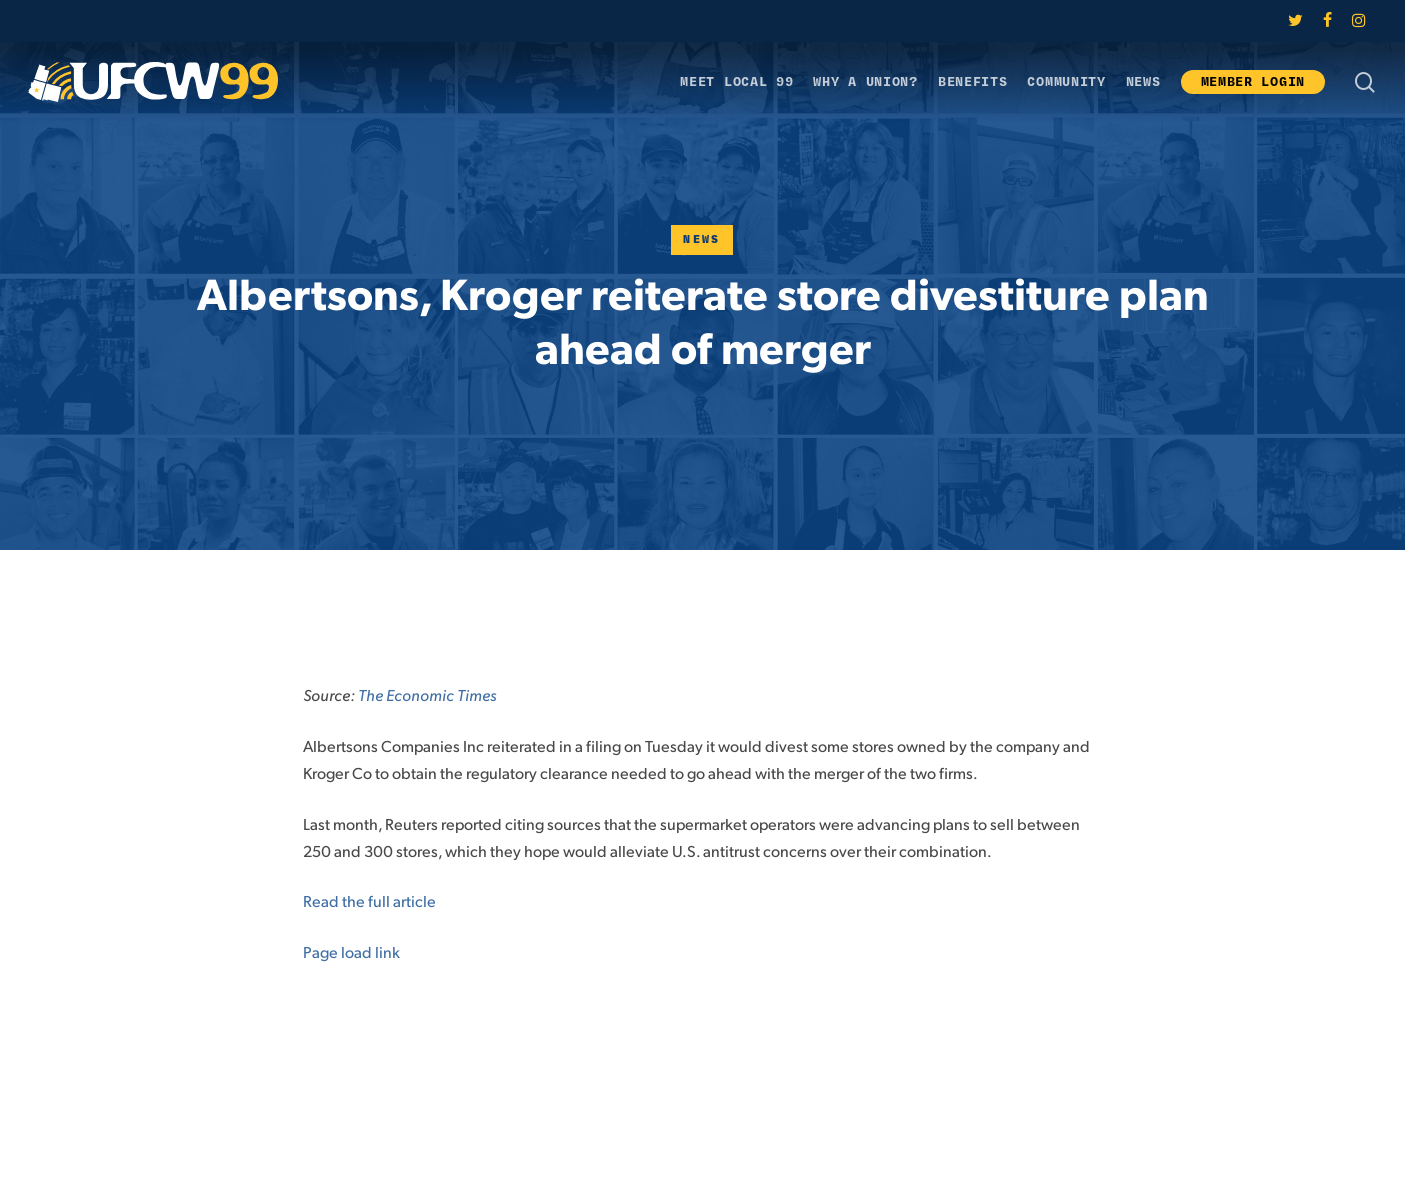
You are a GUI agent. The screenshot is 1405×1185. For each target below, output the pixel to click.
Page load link (351, 951)
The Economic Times (427, 694)
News (702, 239)
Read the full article (369, 900)
